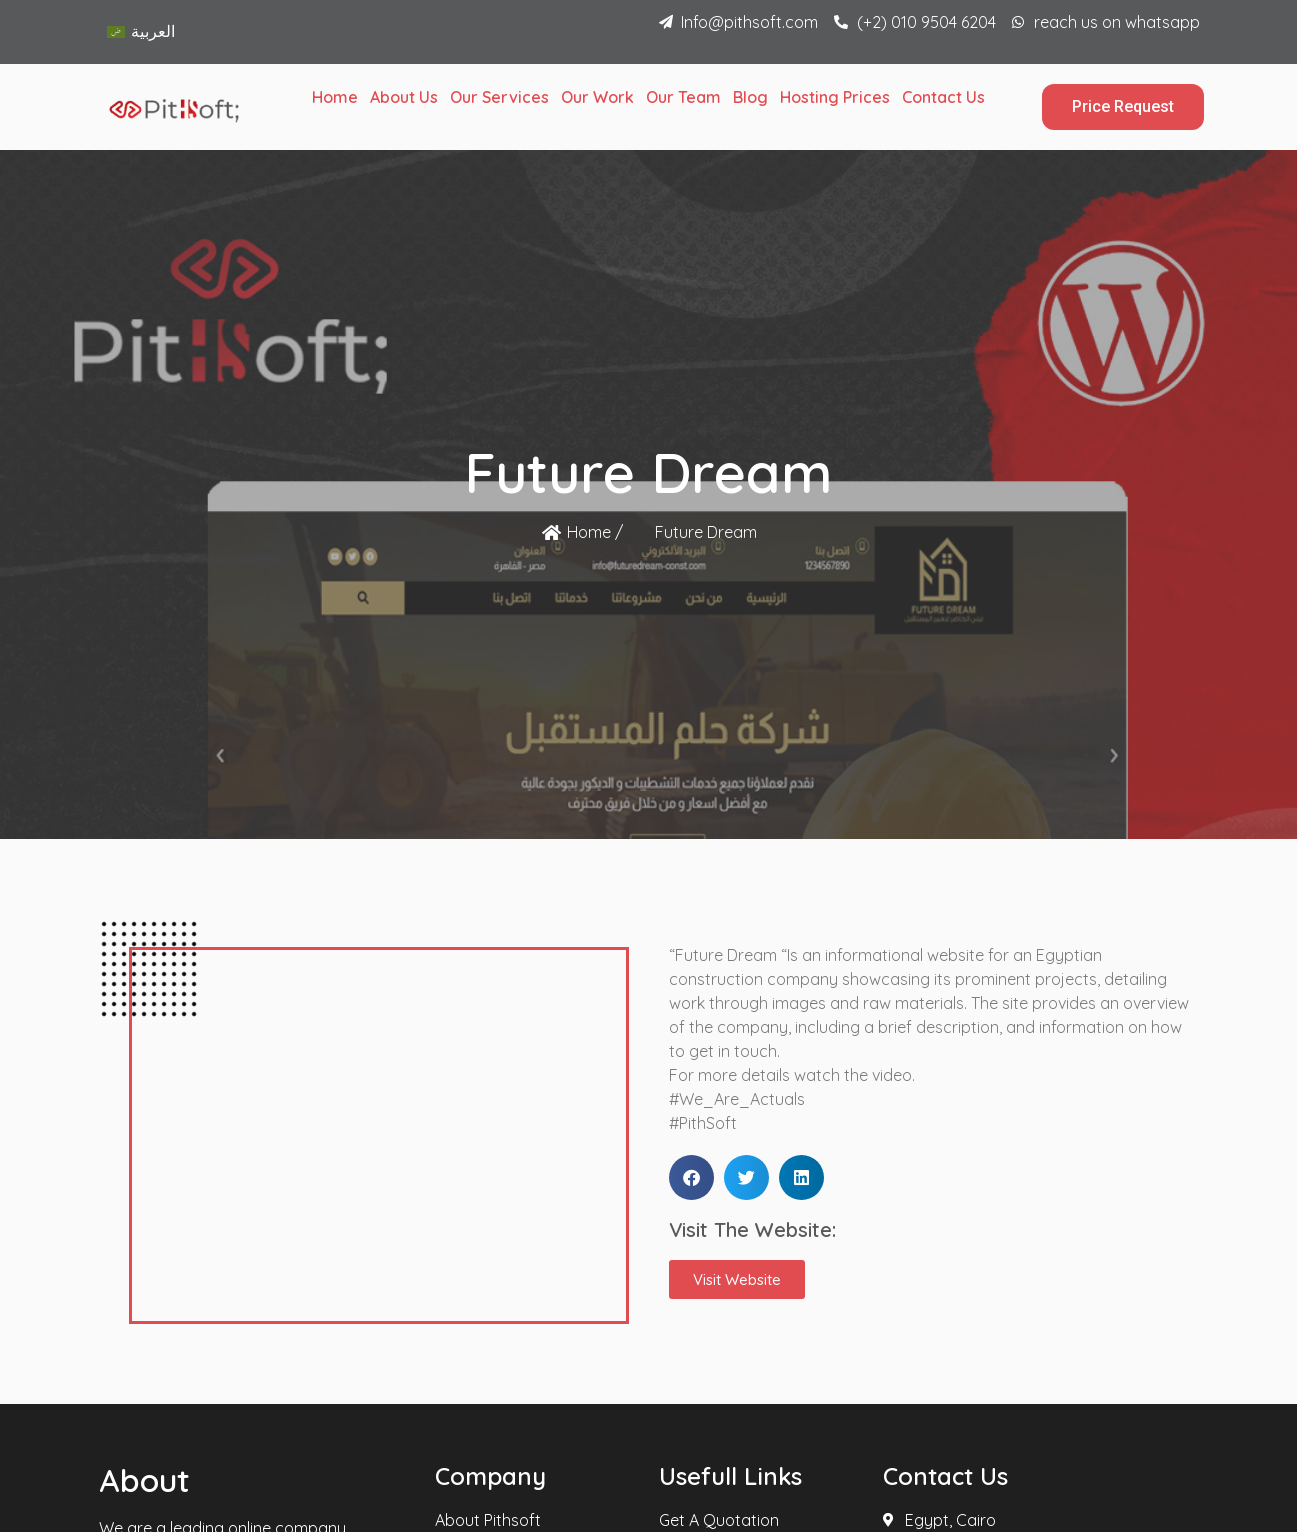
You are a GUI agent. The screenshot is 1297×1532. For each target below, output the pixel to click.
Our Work (597, 97)
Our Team (683, 97)
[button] (691, 1177)
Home (335, 97)
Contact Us (943, 97)
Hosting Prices (835, 97)
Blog (750, 97)
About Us (404, 97)
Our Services (499, 97)
